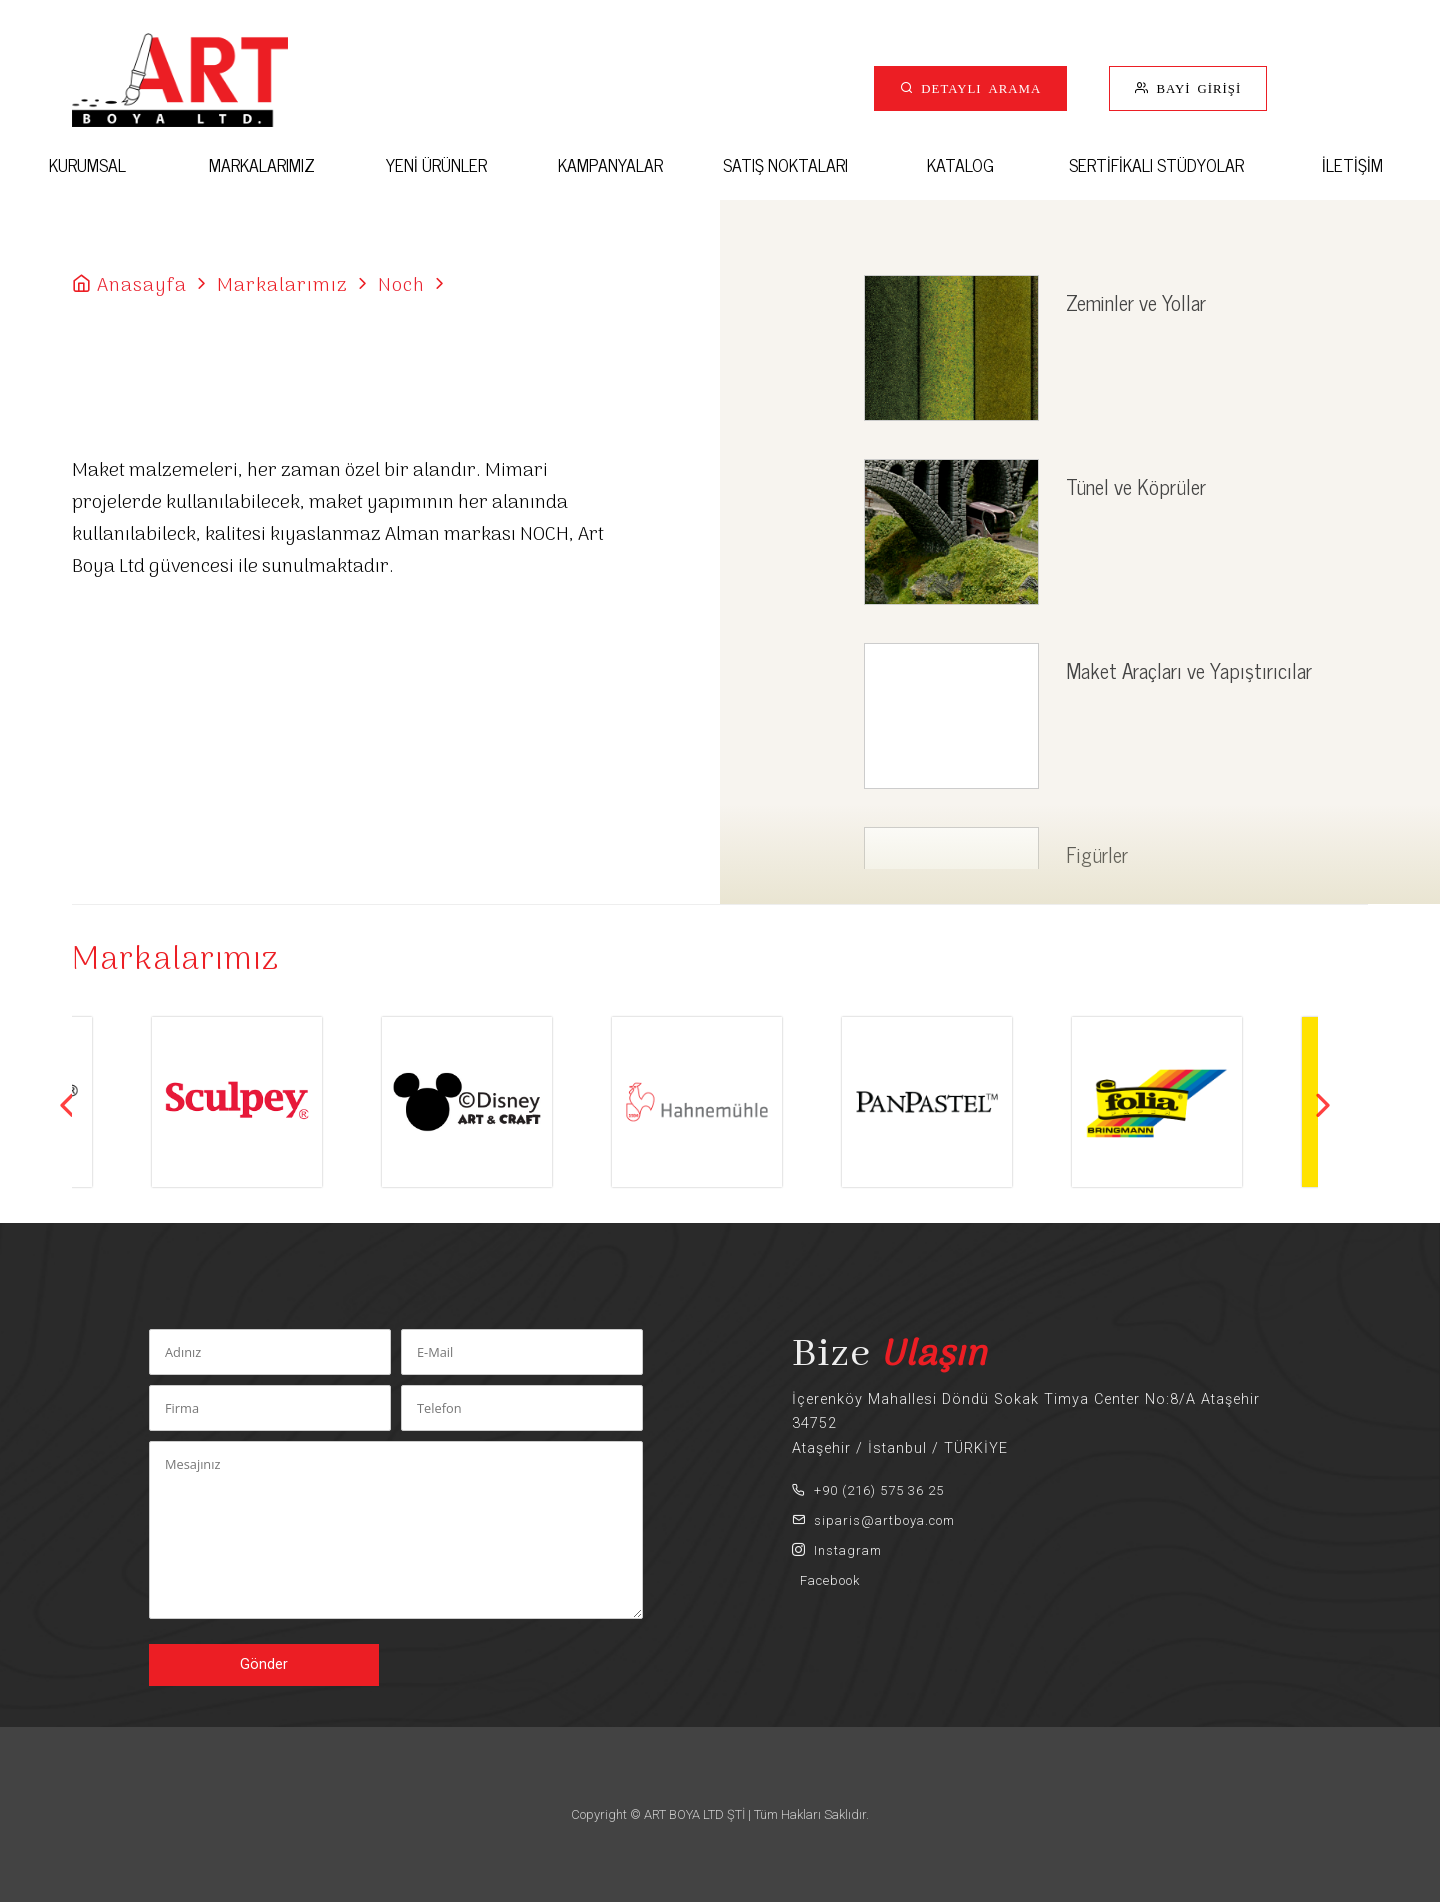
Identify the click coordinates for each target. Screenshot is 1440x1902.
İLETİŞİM (1352, 164)
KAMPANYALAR (610, 164)
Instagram (837, 1550)
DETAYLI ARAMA (977, 87)
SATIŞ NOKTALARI (785, 164)
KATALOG (960, 164)
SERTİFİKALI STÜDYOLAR (1156, 164)
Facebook (826, 1580)
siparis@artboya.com (873, 1520)
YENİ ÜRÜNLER (436, 164)
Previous (67, 1105)
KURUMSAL (87, 164)
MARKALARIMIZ (262, 164)
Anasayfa (142, 286)
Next (1323, 1105)
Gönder (264, 1664)
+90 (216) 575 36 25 (868, 1490)
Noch (401, 286)
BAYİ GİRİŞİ (1195, 87)
